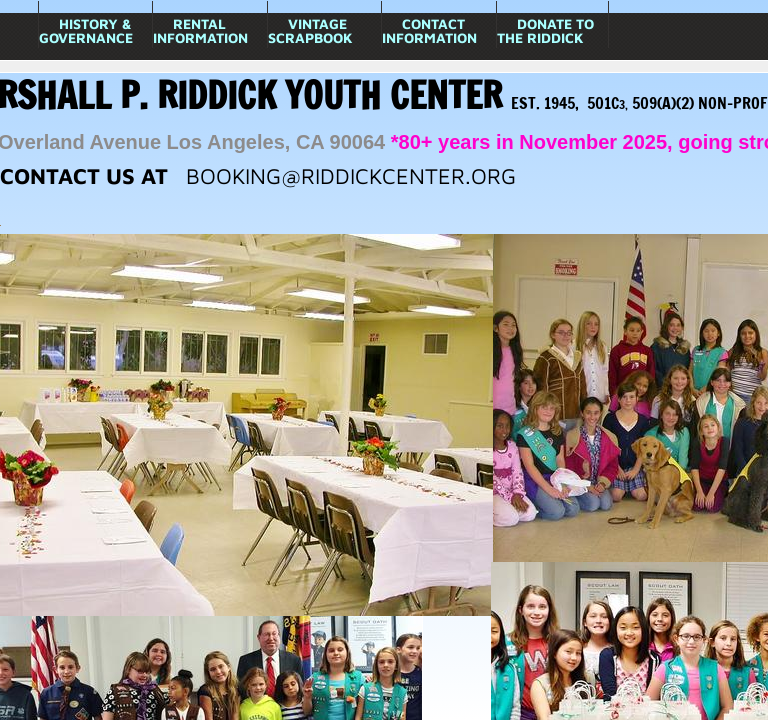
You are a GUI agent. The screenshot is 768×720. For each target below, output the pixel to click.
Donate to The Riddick (545, 30)
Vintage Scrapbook (310, 30)
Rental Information (200, 30)
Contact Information (429, 30)
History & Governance (86, 30)
